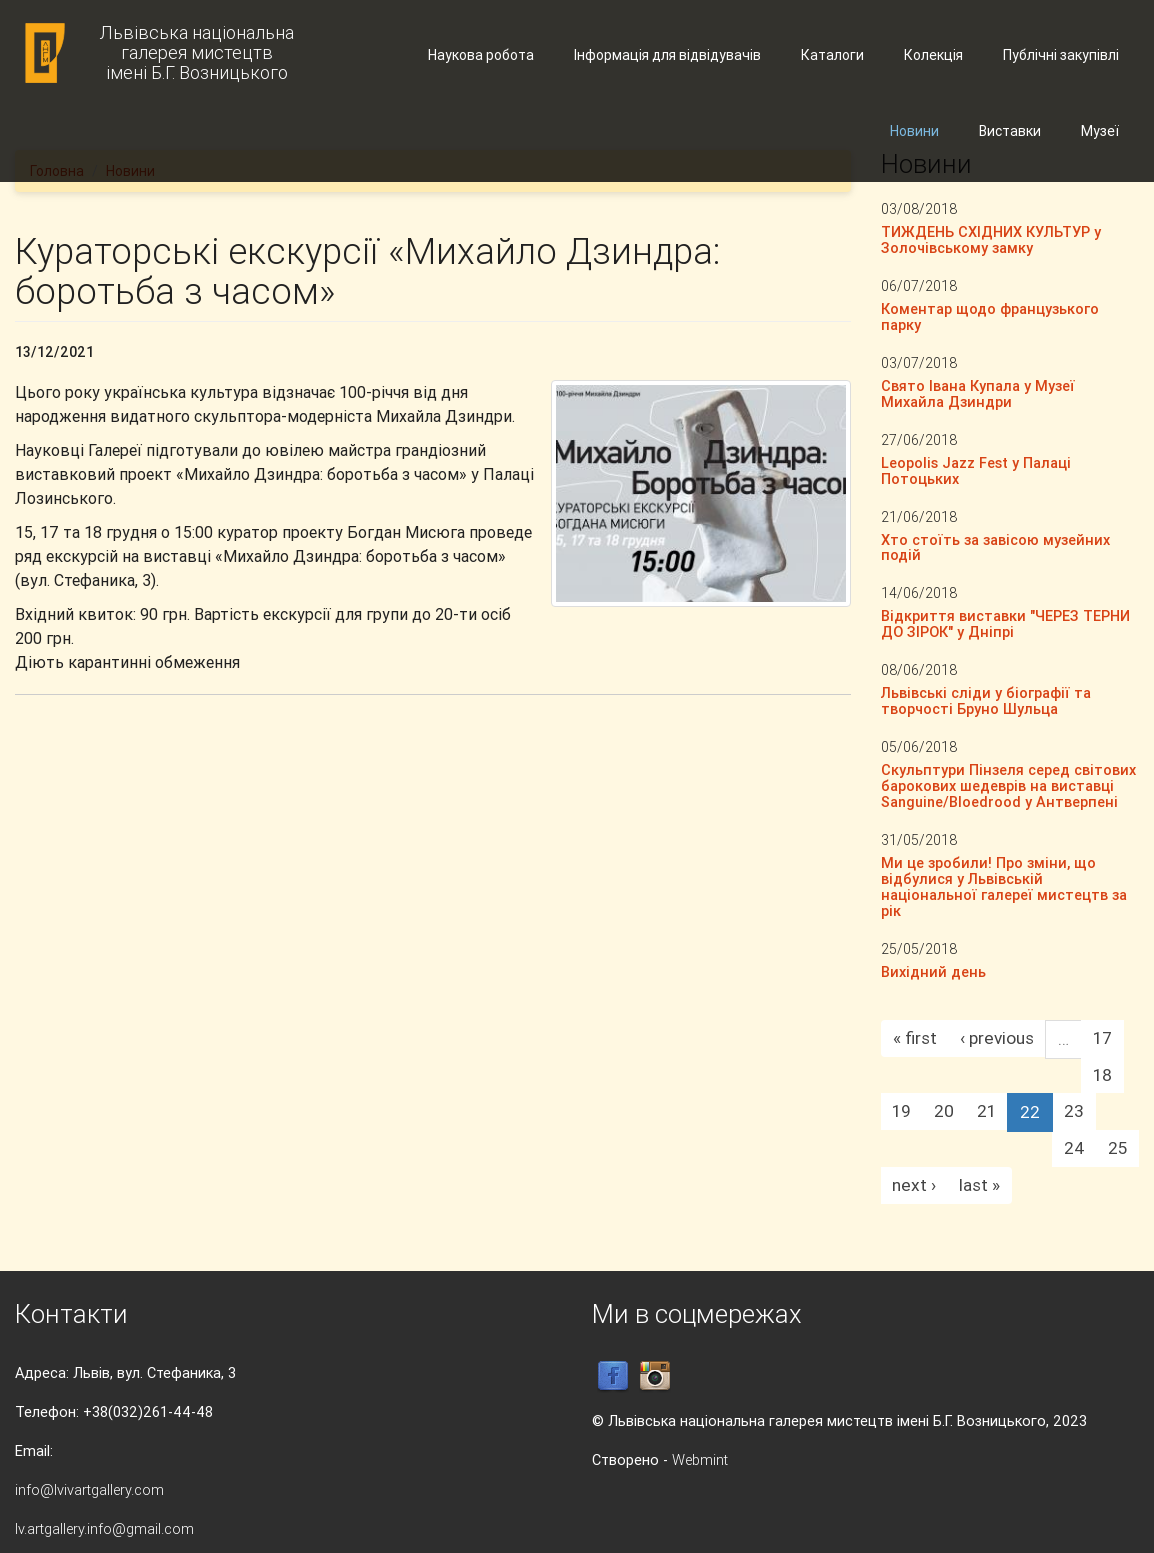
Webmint (700, 1459)
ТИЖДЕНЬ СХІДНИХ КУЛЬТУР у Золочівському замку (991, 239)
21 (986, 1111)
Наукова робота (481, 55)
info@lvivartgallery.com (89, 1489)
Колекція (933, 55)
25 (1117, 1148)
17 (1102, 1038)
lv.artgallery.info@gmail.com (104, 1528)
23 (1074, 1111)
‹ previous (997, 1038)
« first (915, 1038)
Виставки (1010, 131)
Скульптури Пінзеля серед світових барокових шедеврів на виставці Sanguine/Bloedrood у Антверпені (1008, 785)
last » (979, 1185)
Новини (914, 131)
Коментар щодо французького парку (990, 316)
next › (914, 1185)
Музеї (1100, 131)
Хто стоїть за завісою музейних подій (995, 547)
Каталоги (832, 55)
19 (901, 1111)
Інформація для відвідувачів (667, 55)
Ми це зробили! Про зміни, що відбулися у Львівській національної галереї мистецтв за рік (1004, 886)
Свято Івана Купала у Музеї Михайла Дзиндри (978, 393)
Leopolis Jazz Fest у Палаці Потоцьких (976, 470)
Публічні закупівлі (1061, 55)
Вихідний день (933, 971)
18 (1102, 1075)
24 (1074, 1148)
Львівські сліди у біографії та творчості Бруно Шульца (986, 700)
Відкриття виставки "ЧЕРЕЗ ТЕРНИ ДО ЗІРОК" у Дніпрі (1005, 623)
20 (944, 1111)
